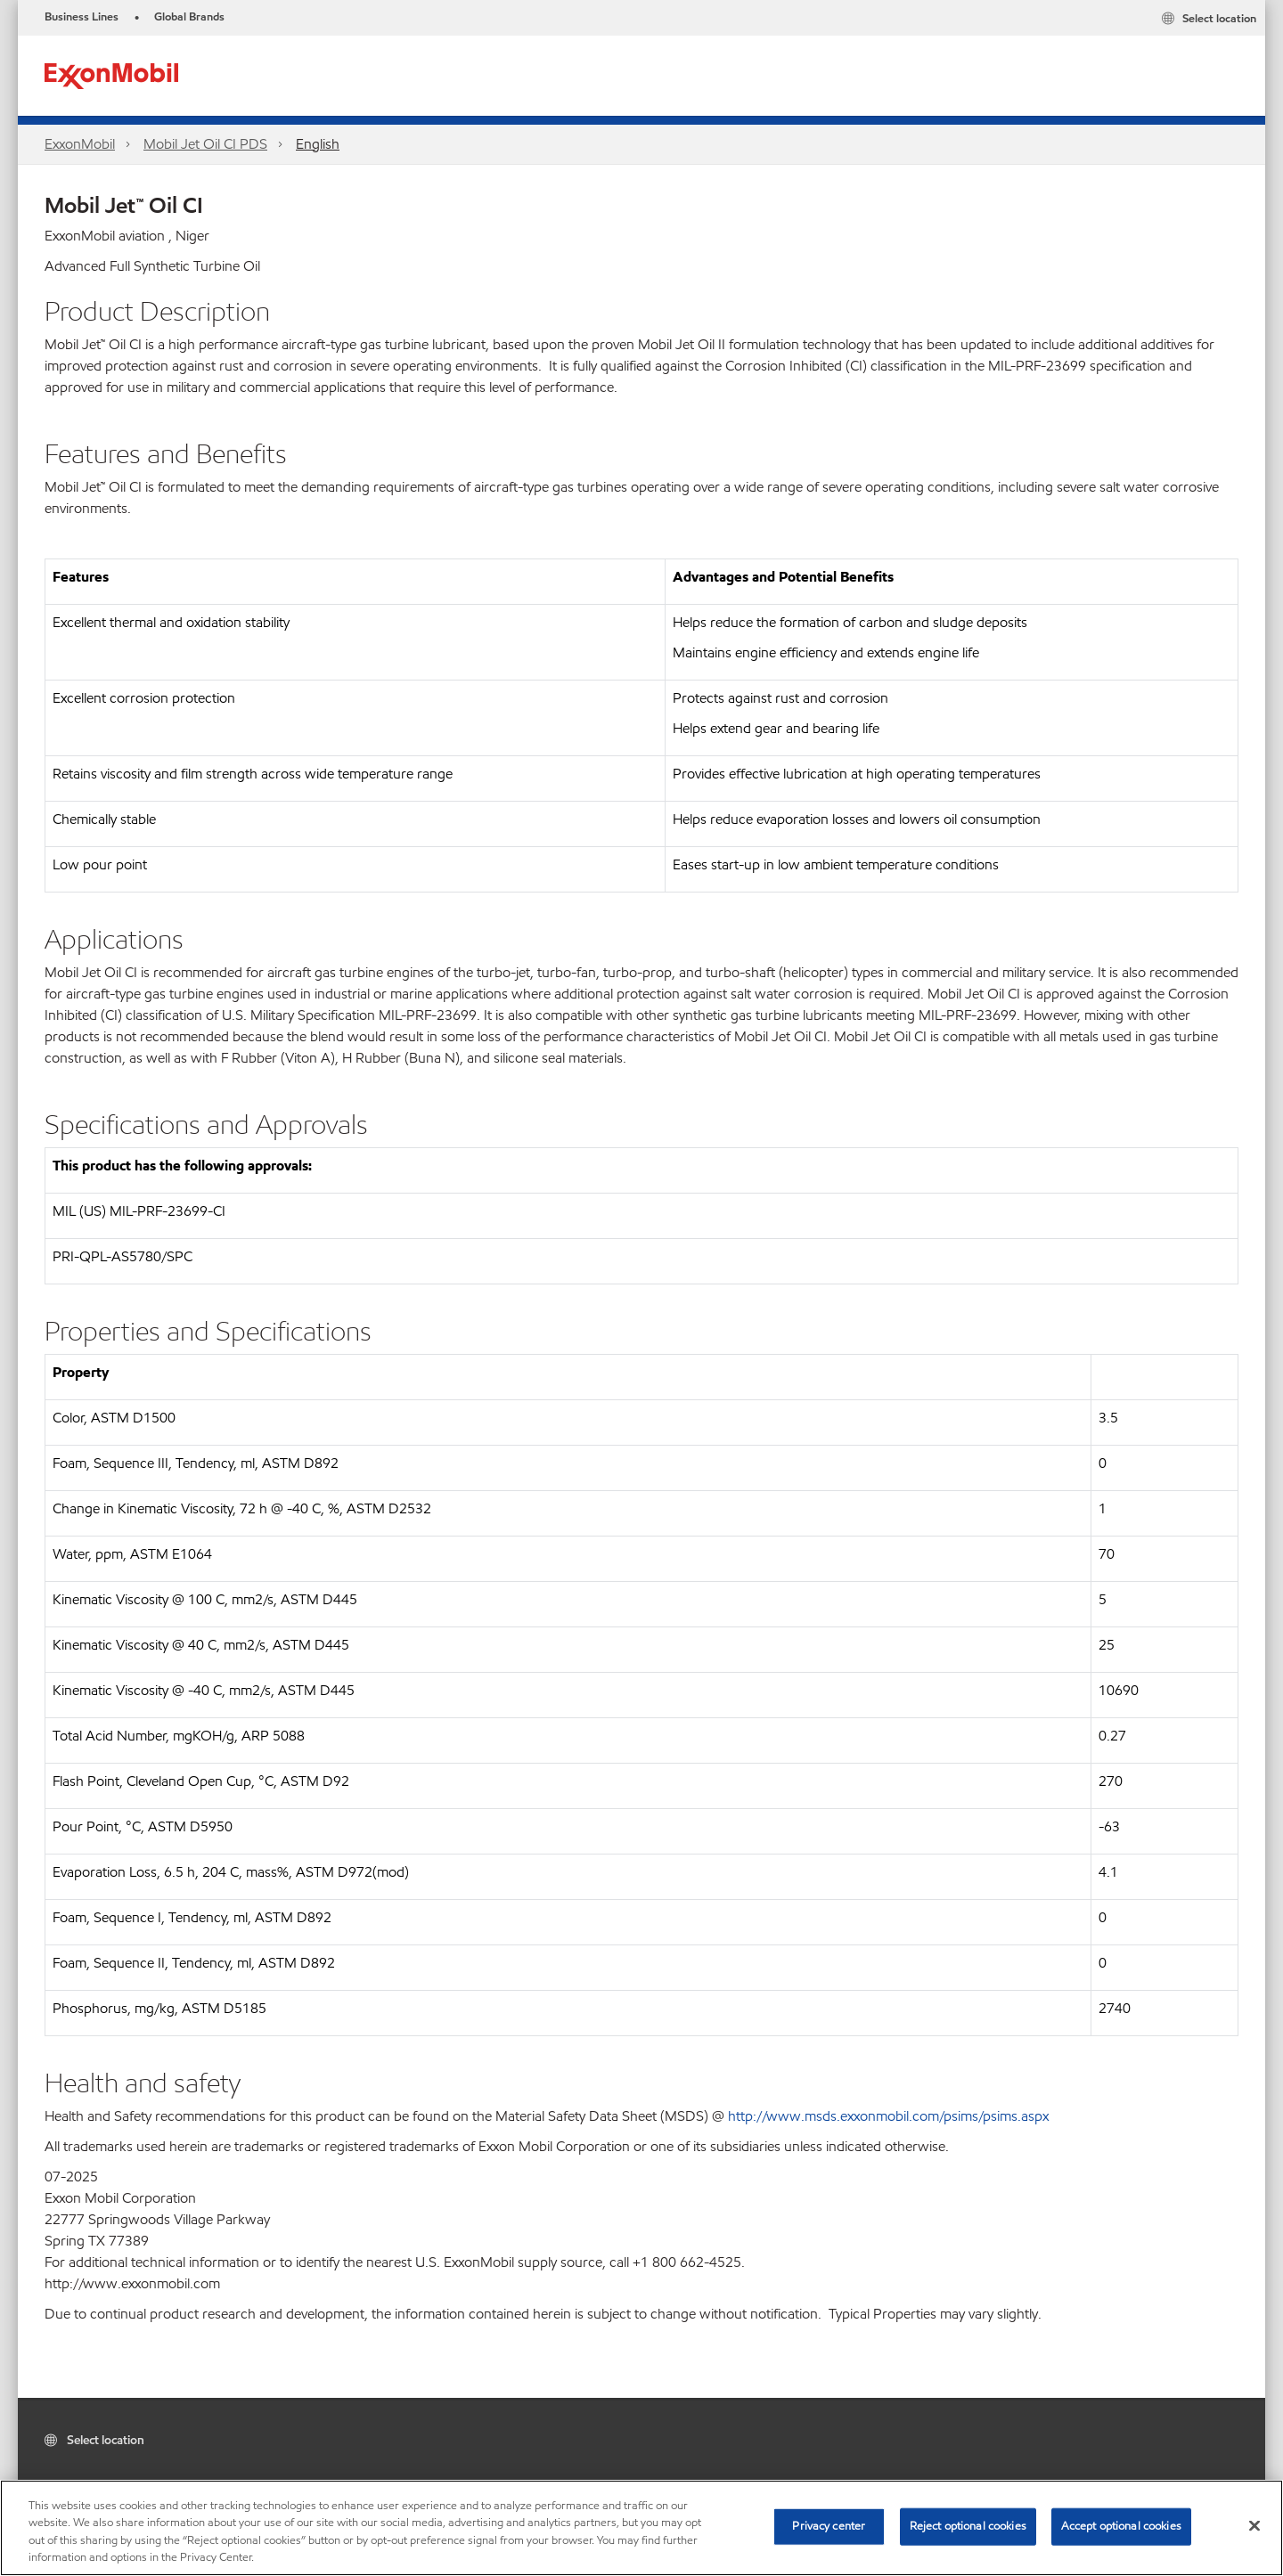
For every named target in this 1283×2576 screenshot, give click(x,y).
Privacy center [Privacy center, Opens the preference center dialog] (828, 2526)
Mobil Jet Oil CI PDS (205, 144)
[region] (641, 2528)
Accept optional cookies (1121, 2526)
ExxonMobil (80, 144)
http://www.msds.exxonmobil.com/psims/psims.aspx (888, 2116)
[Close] (1254, 2525)
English (317, 144)
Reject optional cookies (968, 2526)
